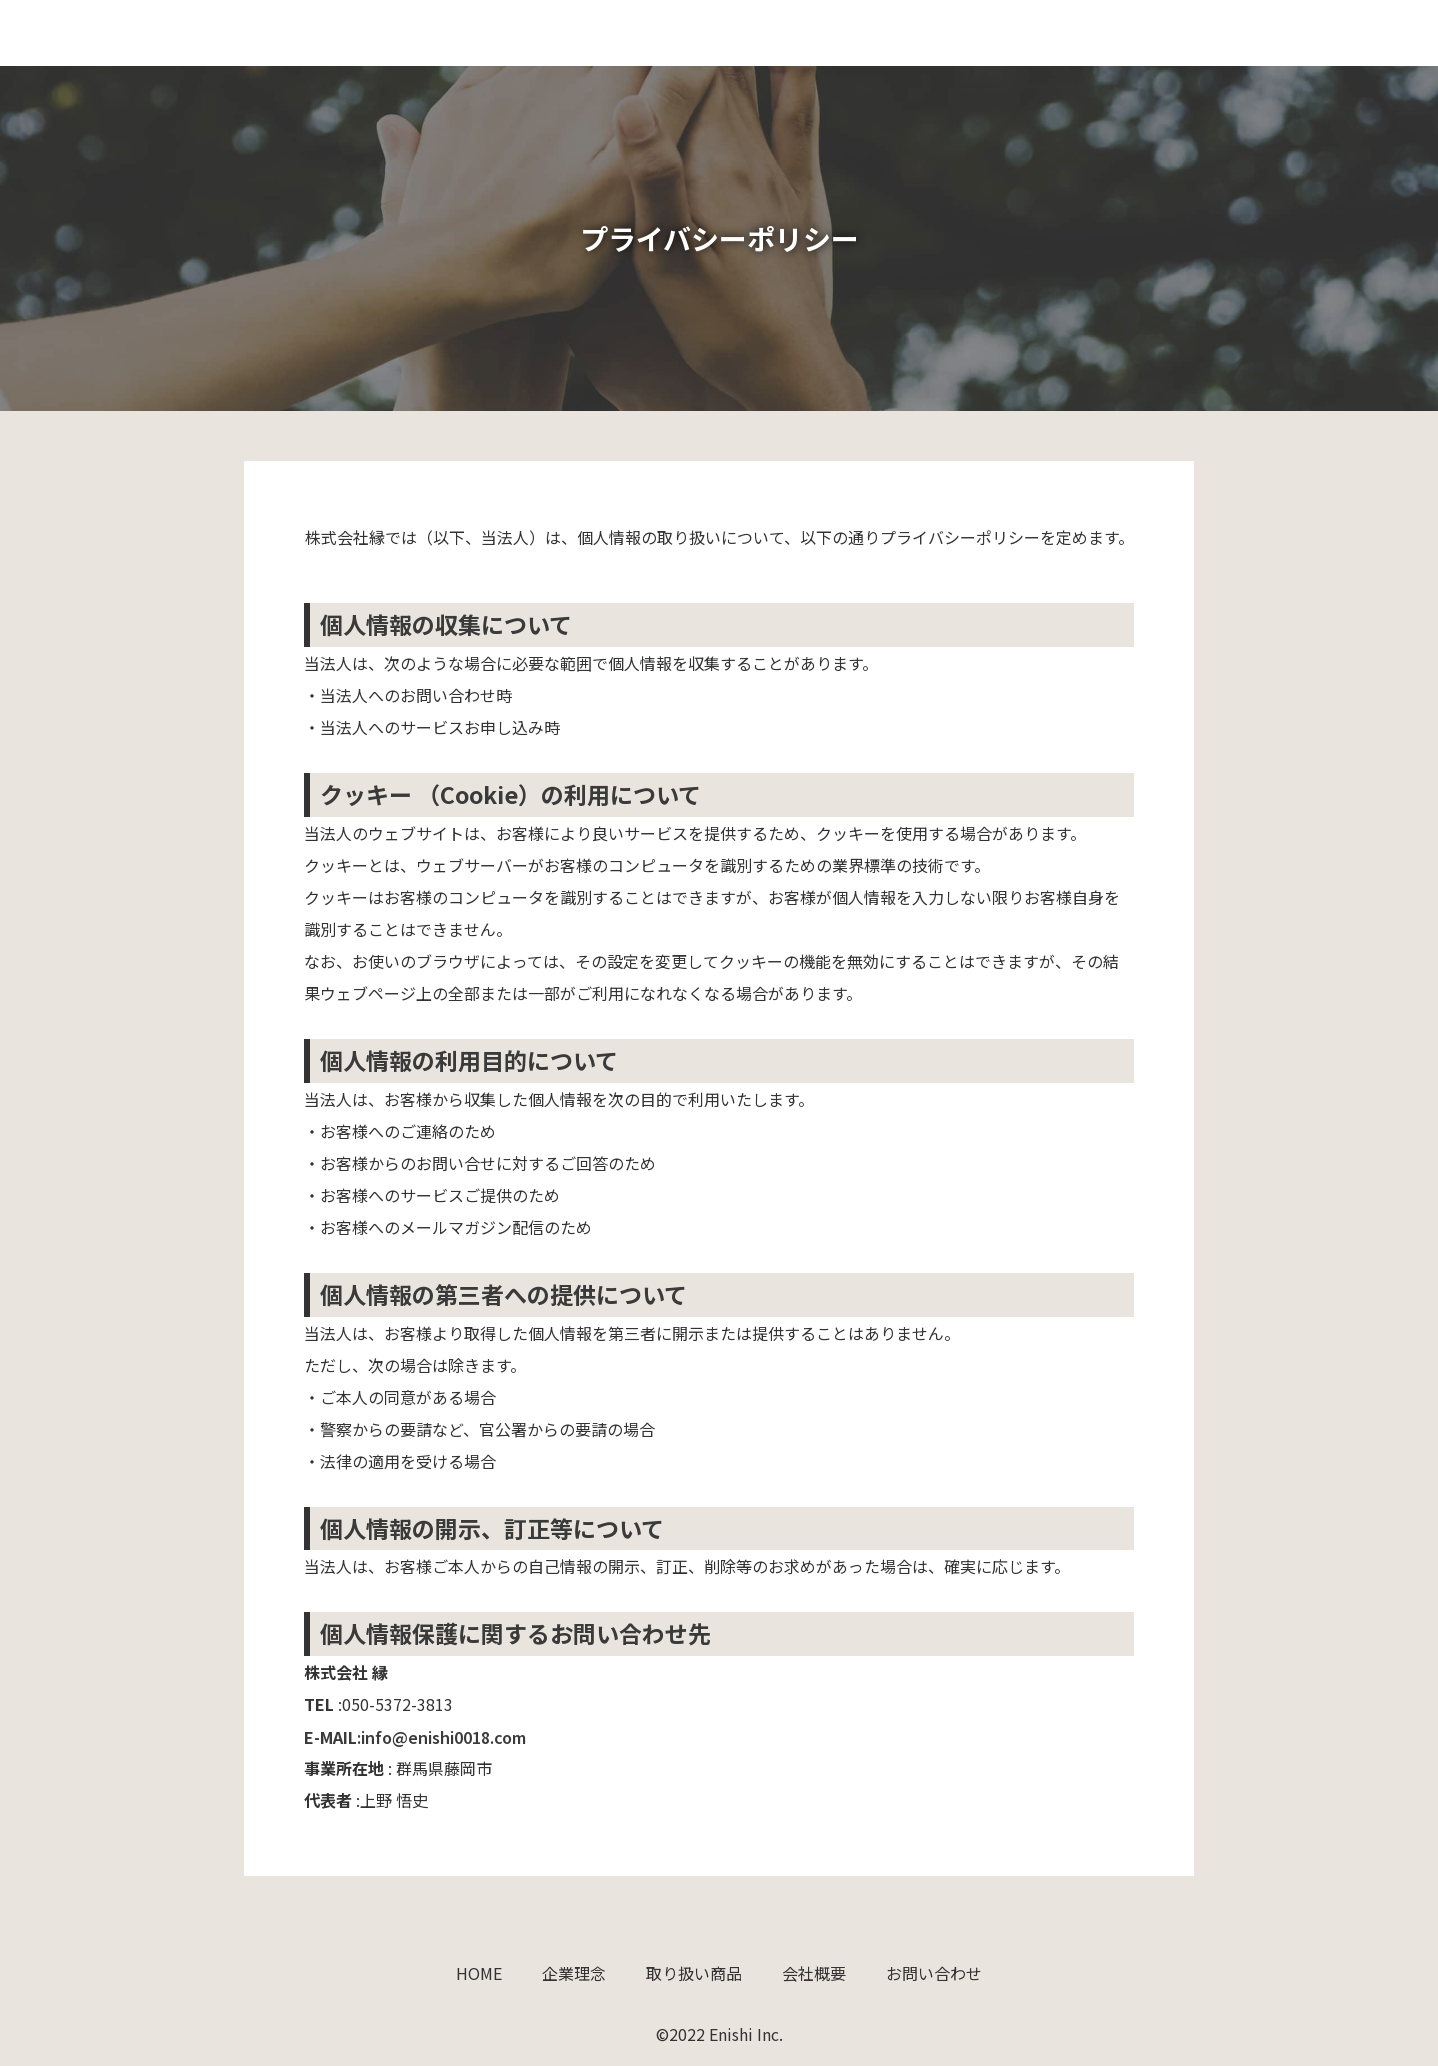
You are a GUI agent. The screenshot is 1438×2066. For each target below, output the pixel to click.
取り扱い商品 (1051, 33)
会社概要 (1171, 33)
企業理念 (931, 33)
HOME (836, 33)
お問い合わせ (1291, 33)
